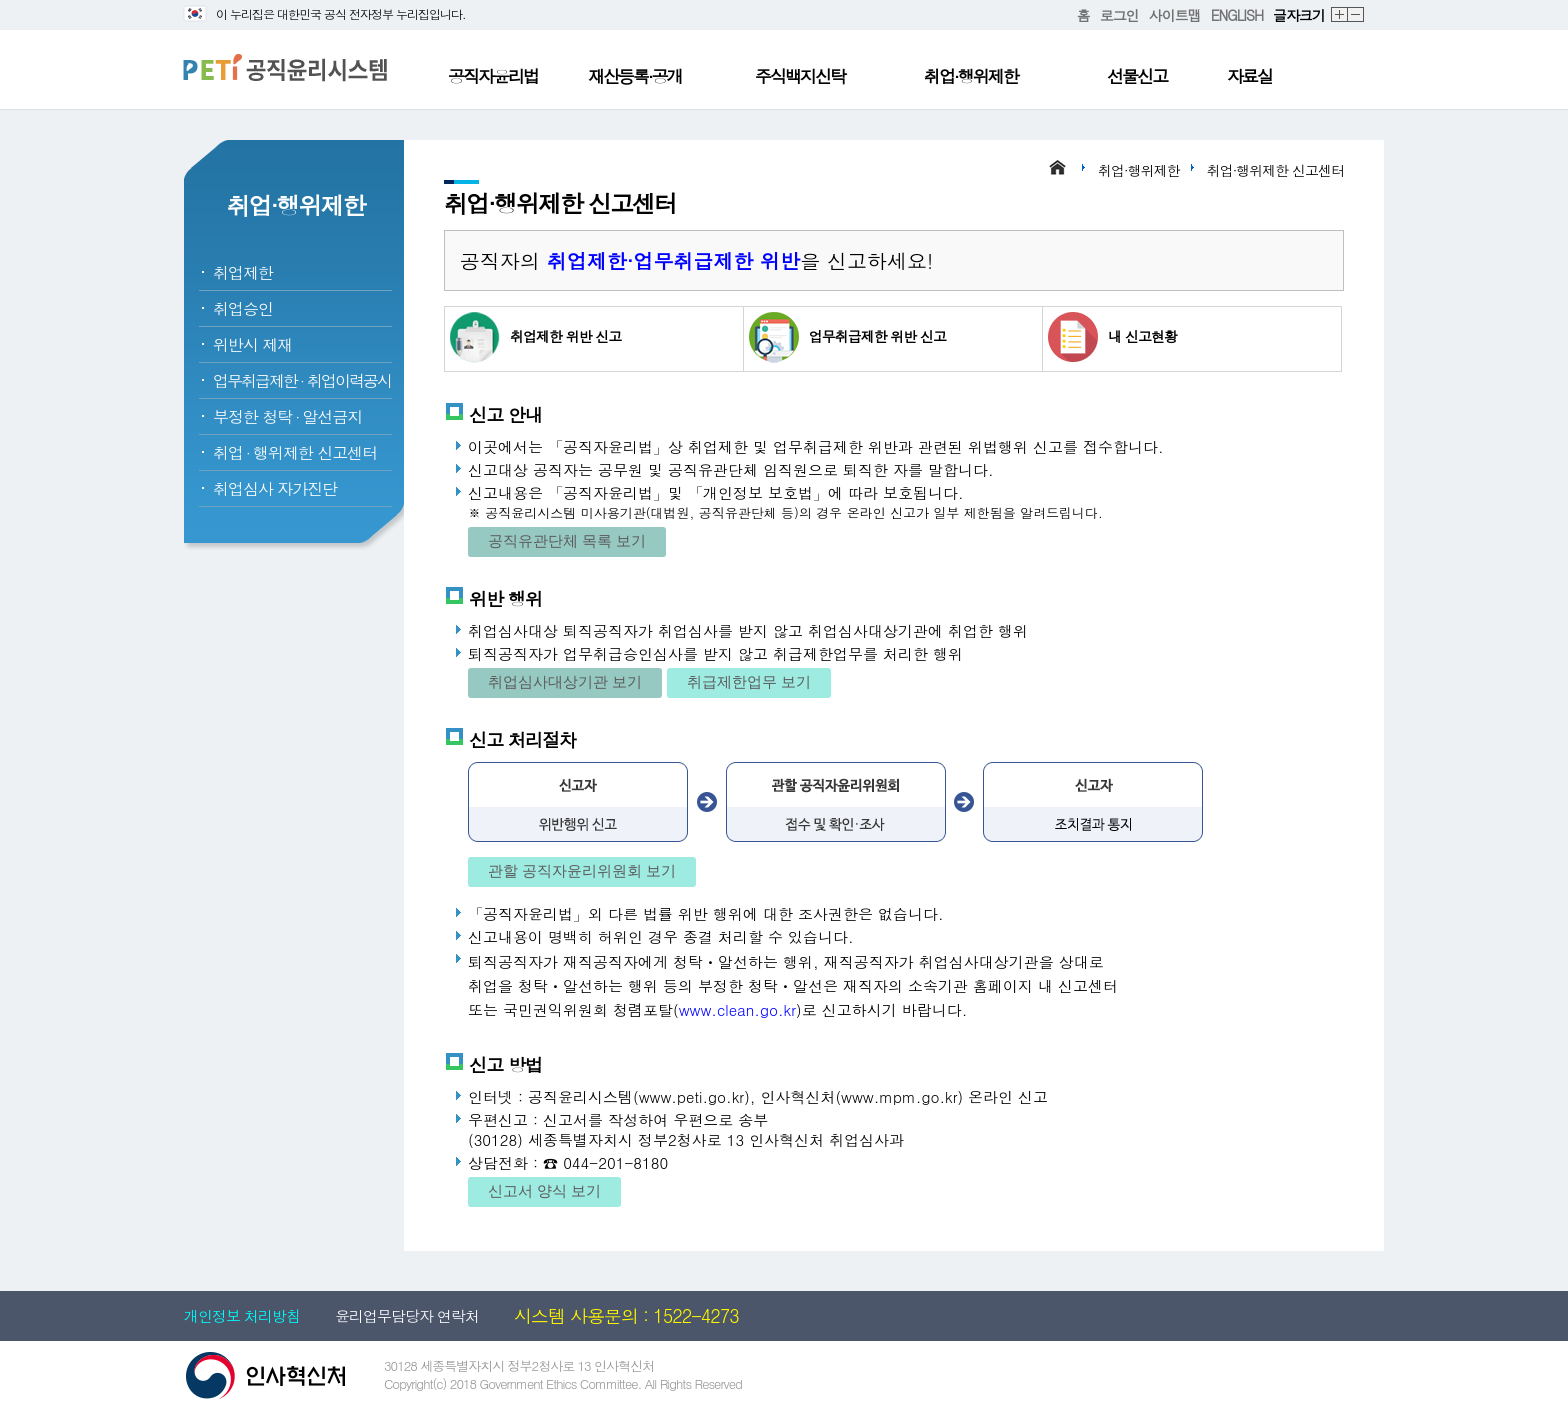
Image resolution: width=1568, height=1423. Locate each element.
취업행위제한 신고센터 (295, 452)
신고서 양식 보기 (544, 1190)
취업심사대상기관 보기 (565, 681)
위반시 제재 (252, 344)
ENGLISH (1237, 15)
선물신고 (1137, 76)
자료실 (1249, 76)
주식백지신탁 (800, 76)
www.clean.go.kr (737, 1009)
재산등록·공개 (635, 76)
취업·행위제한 (971, 76)
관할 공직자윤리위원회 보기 (582, 870)
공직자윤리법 (493, 76)
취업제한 (243, 272)
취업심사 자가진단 (275, 488)
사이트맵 (1175, 15)
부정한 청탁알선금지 (287, 416)
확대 (1340, 15)
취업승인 (243, 308)
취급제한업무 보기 (749, 681)
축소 (1356, 15)
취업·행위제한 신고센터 (1275, 170)
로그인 (1119, 15)
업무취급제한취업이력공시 (302, 380)
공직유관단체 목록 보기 (567, 540)
